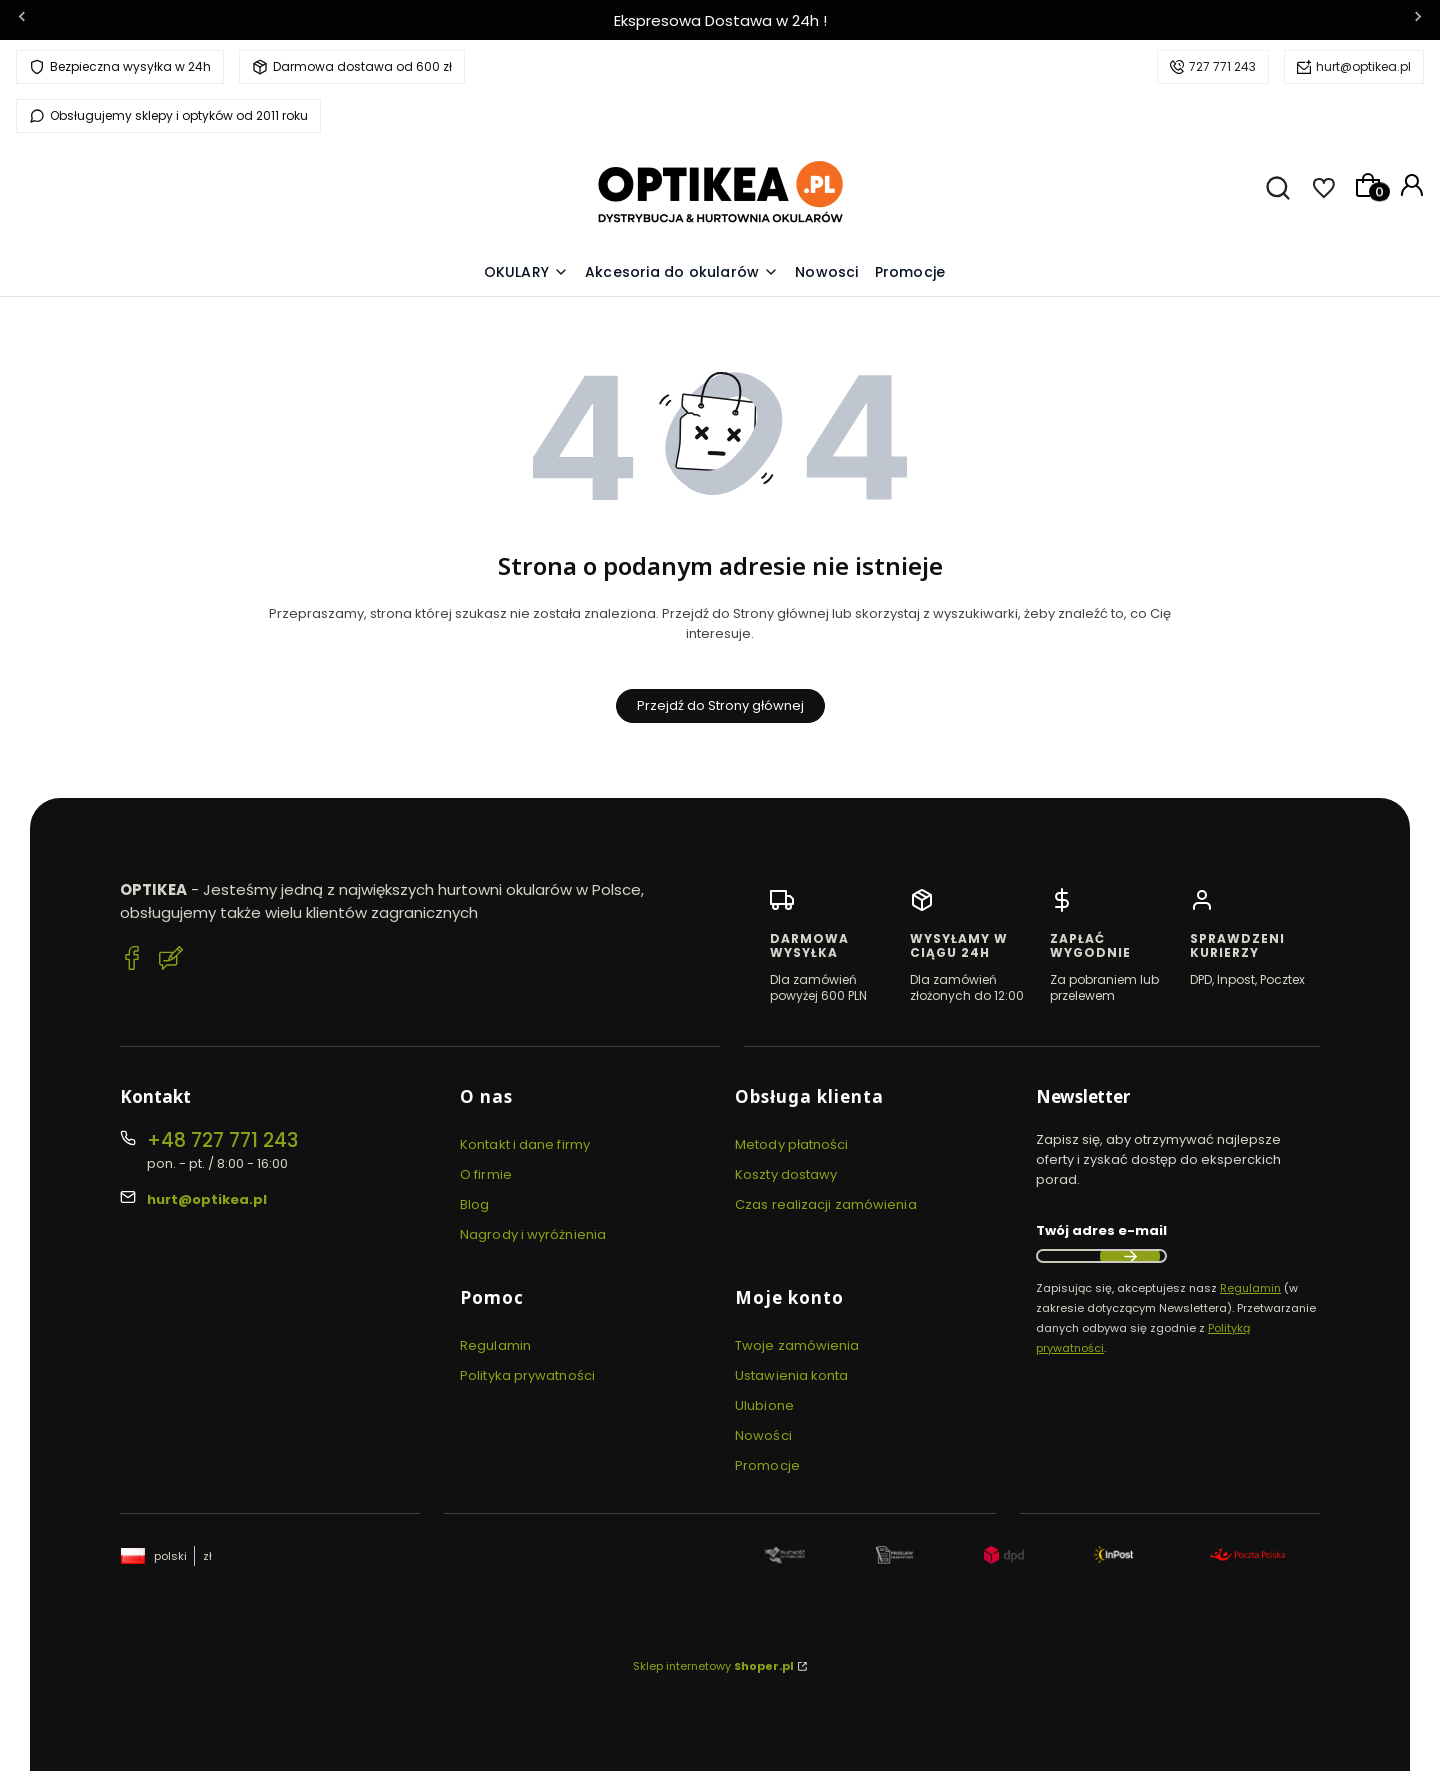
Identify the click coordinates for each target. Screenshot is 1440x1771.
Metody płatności (792, 1144)
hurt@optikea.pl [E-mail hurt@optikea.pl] (207, 1199)
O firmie (486, 1174)
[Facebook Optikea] (132, 961)
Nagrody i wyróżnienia (533, 1234)
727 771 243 (1222, 66)
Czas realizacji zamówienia (826, 1204)
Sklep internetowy (713, 1666)
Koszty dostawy (786, 1174)
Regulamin (495, 1345)
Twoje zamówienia (797, 1345)
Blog (474, 1204)
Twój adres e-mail (1101, 1230)
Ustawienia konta (792, 1375)
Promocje (767, 1465)
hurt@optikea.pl (1363, 66)
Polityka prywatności (527, 1375)
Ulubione (764, 1405)
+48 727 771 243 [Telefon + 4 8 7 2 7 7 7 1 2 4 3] (222, 1140)
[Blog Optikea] (171, 961)
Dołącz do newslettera (1130, 1256)
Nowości (763, 1435)
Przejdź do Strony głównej (720, 705)
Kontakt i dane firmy (525, 1144)
